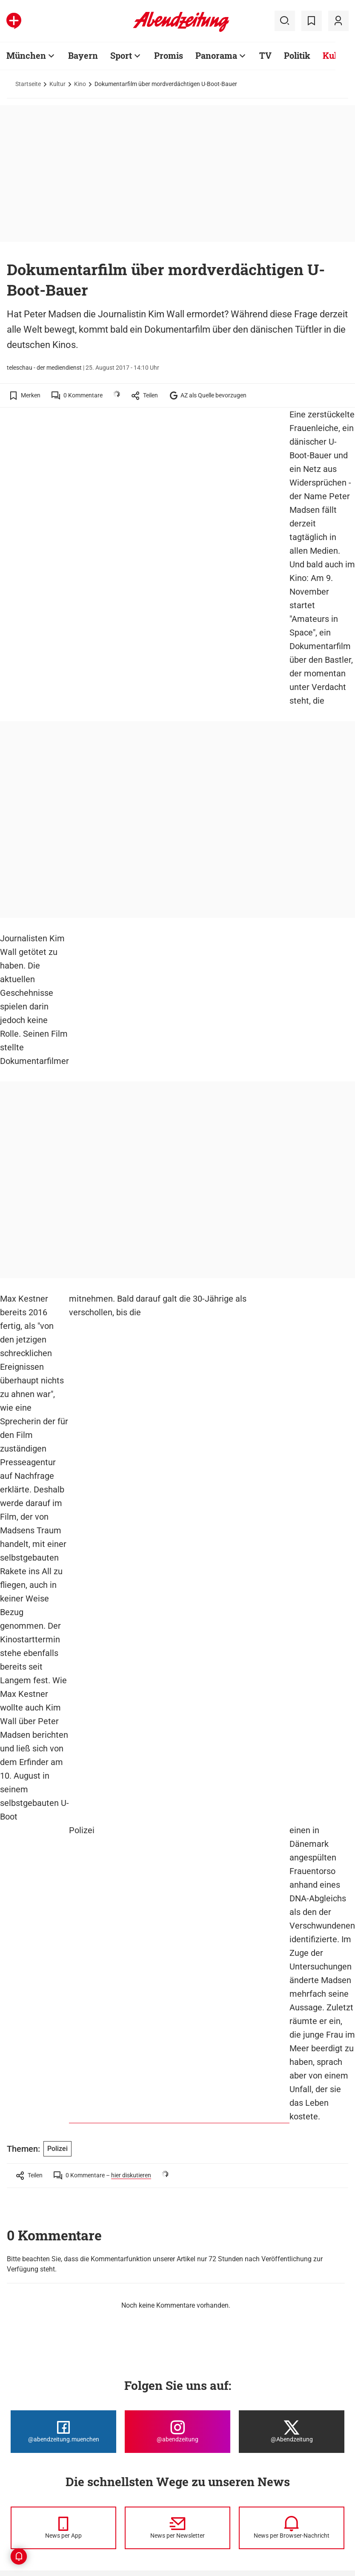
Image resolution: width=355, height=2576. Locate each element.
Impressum (277, 2394)
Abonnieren (193, 2420)
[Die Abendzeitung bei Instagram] (177, 2186)
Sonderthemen (198, 2509)
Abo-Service (194, 2432)
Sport (16, 2471)
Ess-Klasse (108, 2458)
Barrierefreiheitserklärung (297, 2432)
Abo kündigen (280, 2445)
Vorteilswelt (109, 2471)
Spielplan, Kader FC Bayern (129, 2484)
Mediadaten (194, 2471)
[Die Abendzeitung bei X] (291, 2186)
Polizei (81, 1299)
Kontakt (188, 2458)
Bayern (18, 2420)
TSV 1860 (21, 2445)
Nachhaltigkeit (29, 2522)
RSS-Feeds (108, 2432)
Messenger (108, 2420)
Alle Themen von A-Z (121, 2394)
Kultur (57, 83)
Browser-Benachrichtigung (129, 2445)
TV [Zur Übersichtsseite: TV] (265, 55)
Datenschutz (279, 2420)
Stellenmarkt (110, 2509)
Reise (16, 2509)
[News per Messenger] (63, 2282)
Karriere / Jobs (198, 2407)
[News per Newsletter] (177, 2282)
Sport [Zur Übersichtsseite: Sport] (121, 55)
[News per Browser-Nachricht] (291, 2282)
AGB (268, 2407)
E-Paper (188, 2445)
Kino (80, 83)
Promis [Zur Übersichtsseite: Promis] (168, 55)
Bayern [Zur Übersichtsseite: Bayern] (83, 55)
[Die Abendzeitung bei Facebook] (63, 2186)
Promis (18, 2458)
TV (12, 2484)
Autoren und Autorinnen (210, 2394)
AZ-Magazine (196, 2496)
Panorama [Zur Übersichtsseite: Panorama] (216, 55)
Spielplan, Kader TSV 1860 (129, 2496)
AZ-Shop (189, 2484)
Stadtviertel (24, 2407)
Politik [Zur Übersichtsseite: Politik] (297, 55)
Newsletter (108, 2407)
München (21, 2394)
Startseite (28, 83)
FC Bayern (22, 2432)
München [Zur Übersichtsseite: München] (26, 55)
